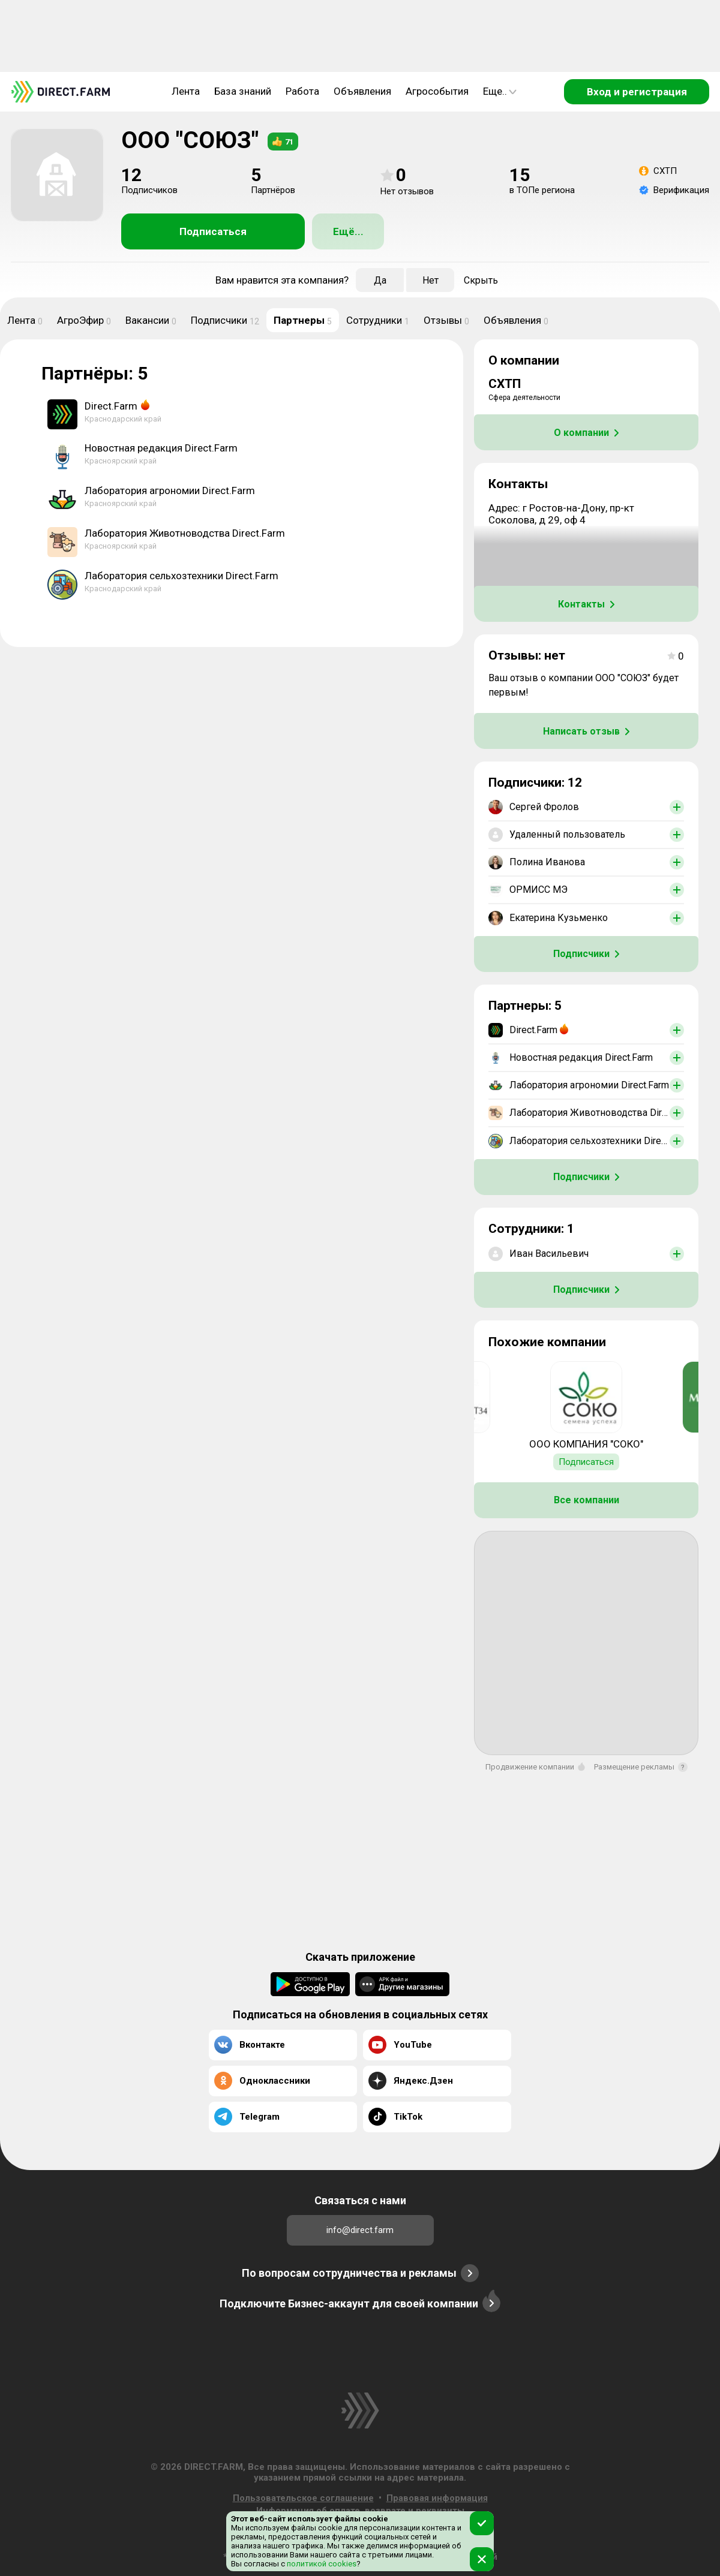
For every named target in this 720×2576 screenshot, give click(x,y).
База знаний (242, 91)
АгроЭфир (84, 320)
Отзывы (446, 320)
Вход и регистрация (637, 92)
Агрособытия (437, 91)
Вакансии (150, 320)
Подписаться (213, 231)
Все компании (586, 1500)
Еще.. (500, 91)
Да (380, 280)
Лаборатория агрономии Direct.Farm (170, 490)
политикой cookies (320, 2563)
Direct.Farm (111, 406)
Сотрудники (377, 320)
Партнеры (303, 320)
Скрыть (481, 280)
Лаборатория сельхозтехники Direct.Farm (181, 576)
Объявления (362, 91)
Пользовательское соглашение (303, 2498)
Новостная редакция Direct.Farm (161, 448)
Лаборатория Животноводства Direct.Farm (185, 533)
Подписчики (225, 320)
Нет (430, 280)
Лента (186, 91)
